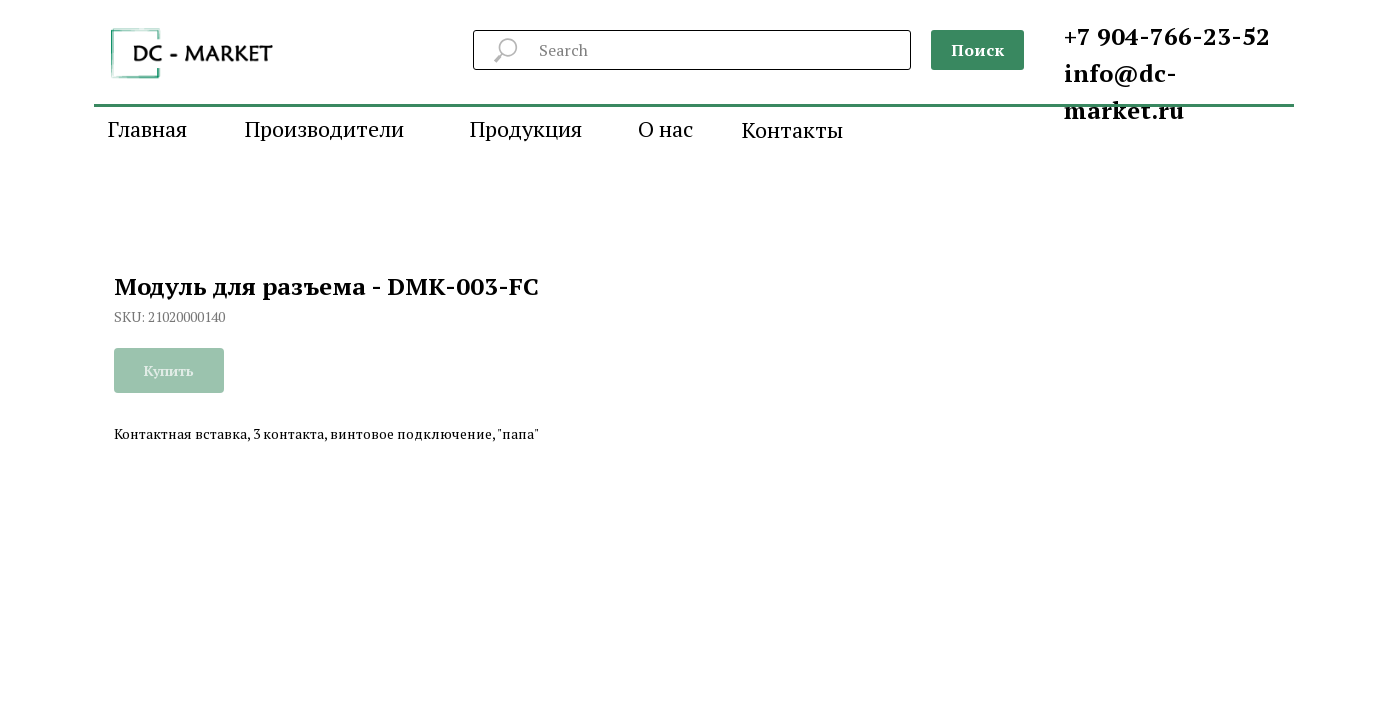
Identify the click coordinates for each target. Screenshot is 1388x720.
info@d (1109, 73)
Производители (324, 128)
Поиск (977, 50)
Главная (147, 128)
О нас (665, 128)
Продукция (526, 128)
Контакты (792, 129)
